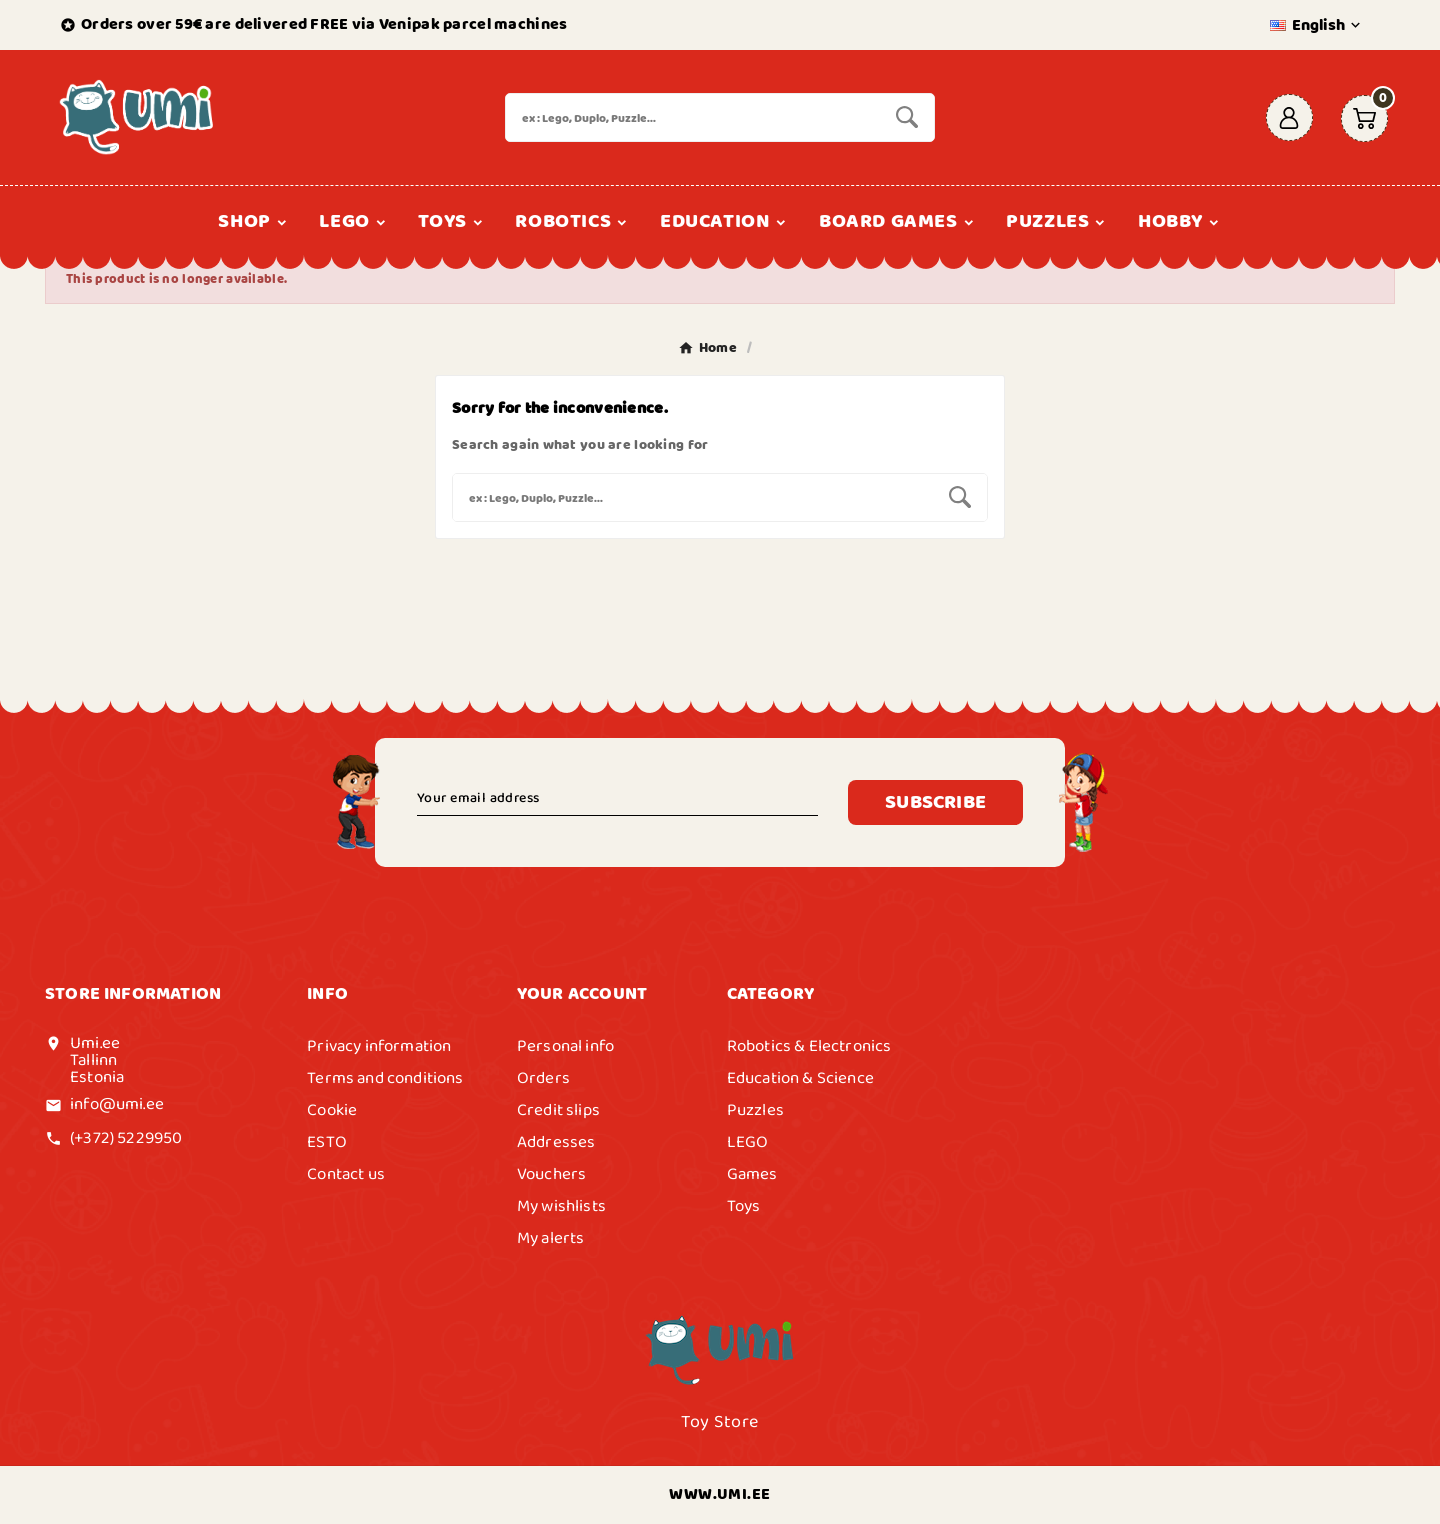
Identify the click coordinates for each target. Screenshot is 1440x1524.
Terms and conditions (385, 1078)
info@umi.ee (117, 1104)
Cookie (332, 1110)
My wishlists (561, 1206)
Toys (744, 1206)
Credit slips (558, 1110)
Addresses (556, 1142)
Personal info (565, 1046)
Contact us (346, 1174)
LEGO (748, 1142)
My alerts (551, 1238)
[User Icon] (1289, 117)
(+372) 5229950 (126, 1138)
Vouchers (551, 1174)
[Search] (693, 117)
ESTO (327, 1142)
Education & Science (800, 1078)
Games (752, 1174)
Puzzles (755, 1110)
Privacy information (379, 1046)
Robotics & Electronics (809, 1046)
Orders (543, 1078)
